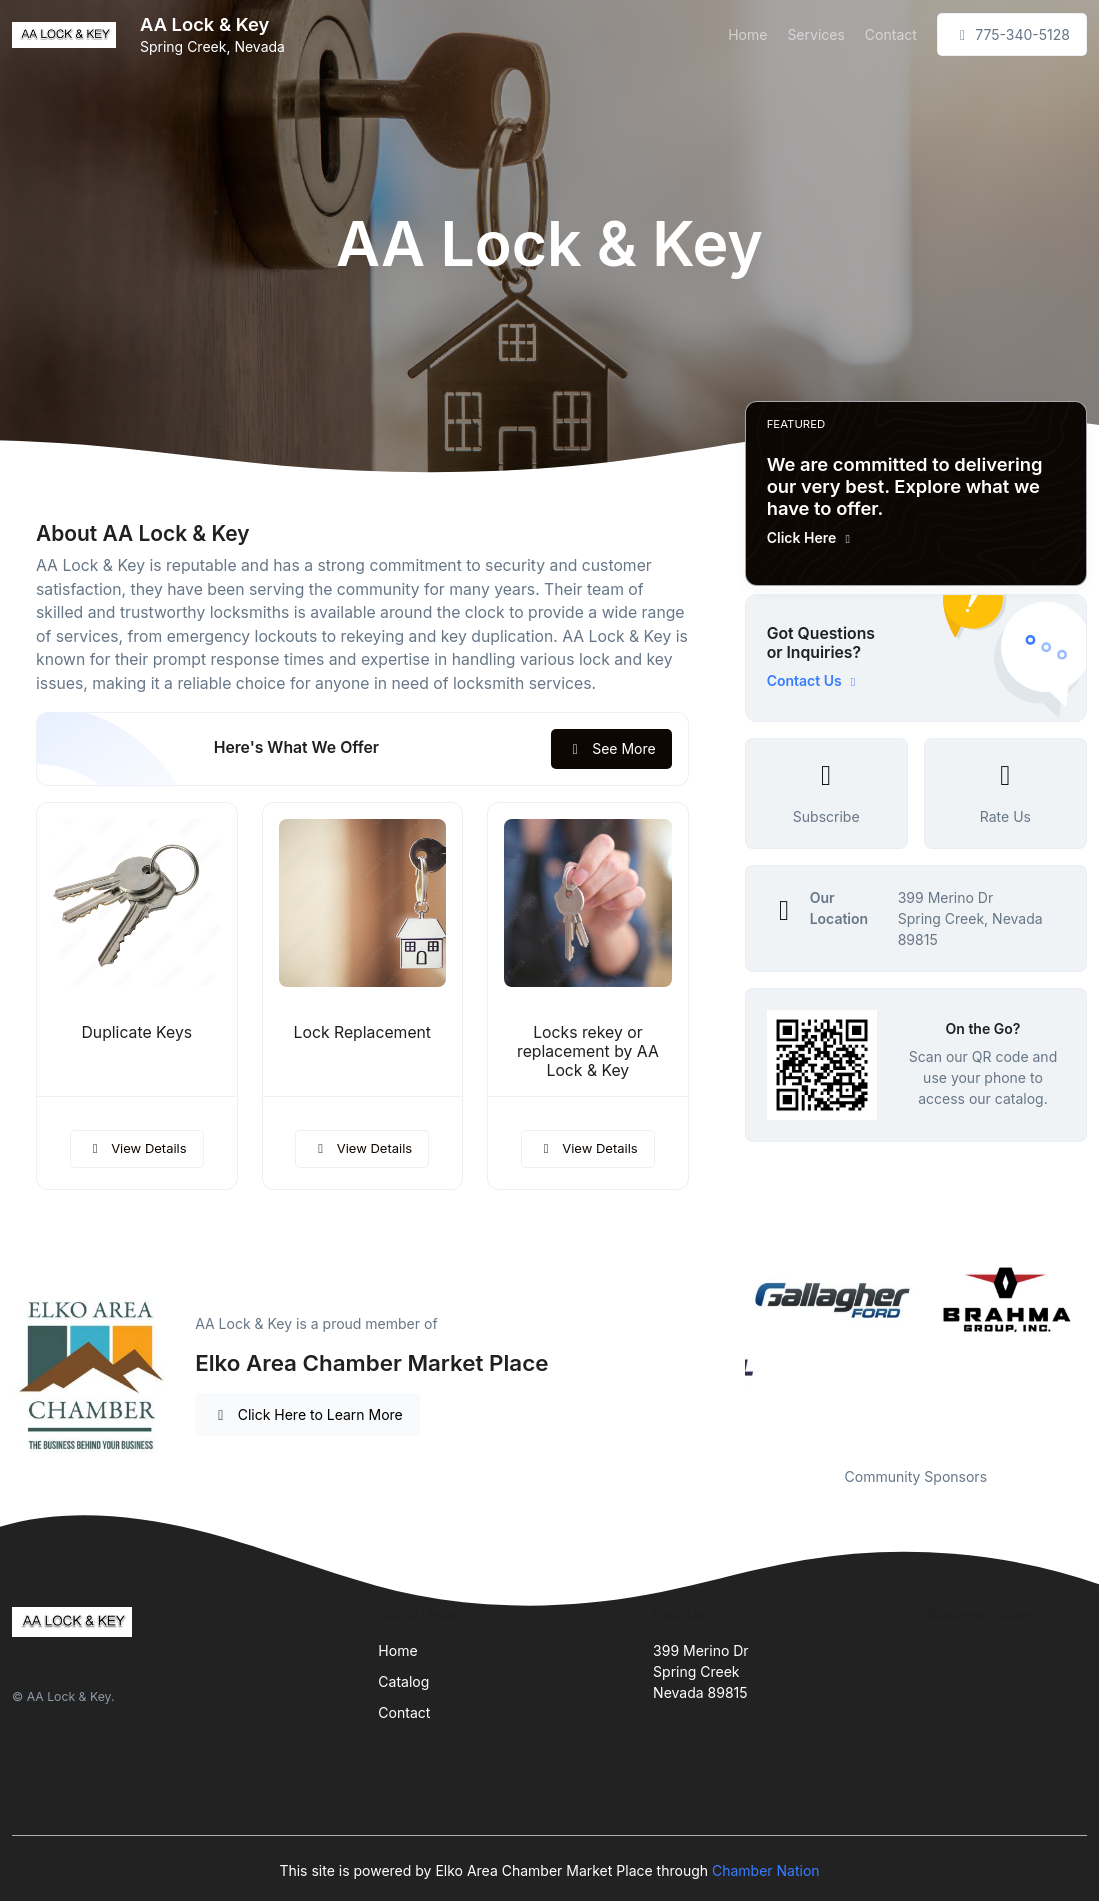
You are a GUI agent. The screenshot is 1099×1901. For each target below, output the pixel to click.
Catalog (403, 1681)
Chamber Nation (766, 1870)
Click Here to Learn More (307, 1414)
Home (747, 34)
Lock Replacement (362, 1032)
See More (611, 748)
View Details (137, 1148)
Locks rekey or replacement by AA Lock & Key (588, 1051)
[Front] (68, 34)
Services (815, 34)
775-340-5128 (1012, 34)
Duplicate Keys (136, 1032)
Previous (730, 1352)
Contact (891, 34)
